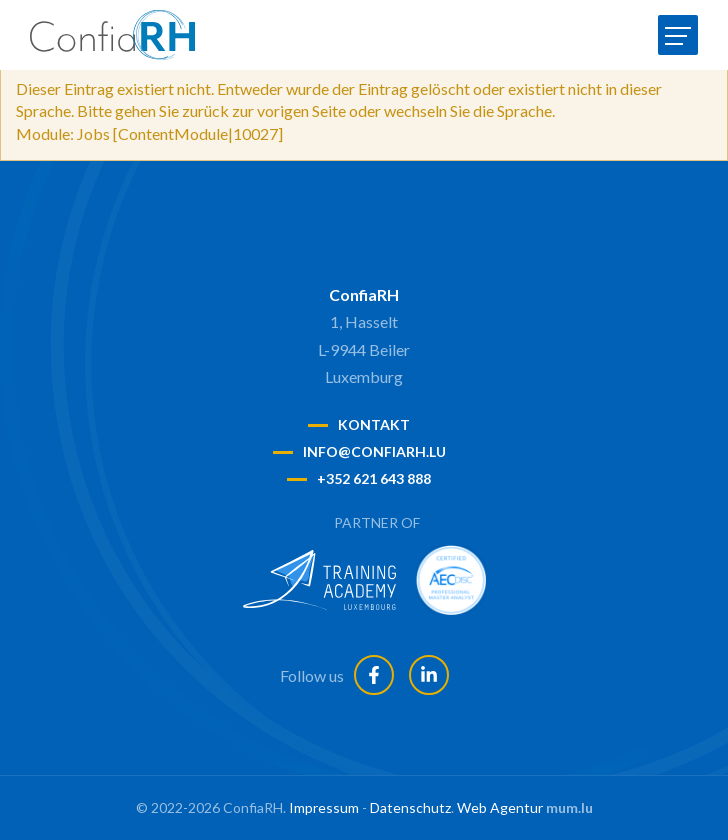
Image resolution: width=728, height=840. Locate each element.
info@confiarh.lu (374, 451)
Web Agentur (500, 807)
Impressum (324, 807)
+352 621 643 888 (374, 478)
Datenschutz (410, 807)
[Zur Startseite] (112, 35)
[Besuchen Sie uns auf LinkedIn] (429, 675)
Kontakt (374, 424)
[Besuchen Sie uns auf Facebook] (374, 675)
